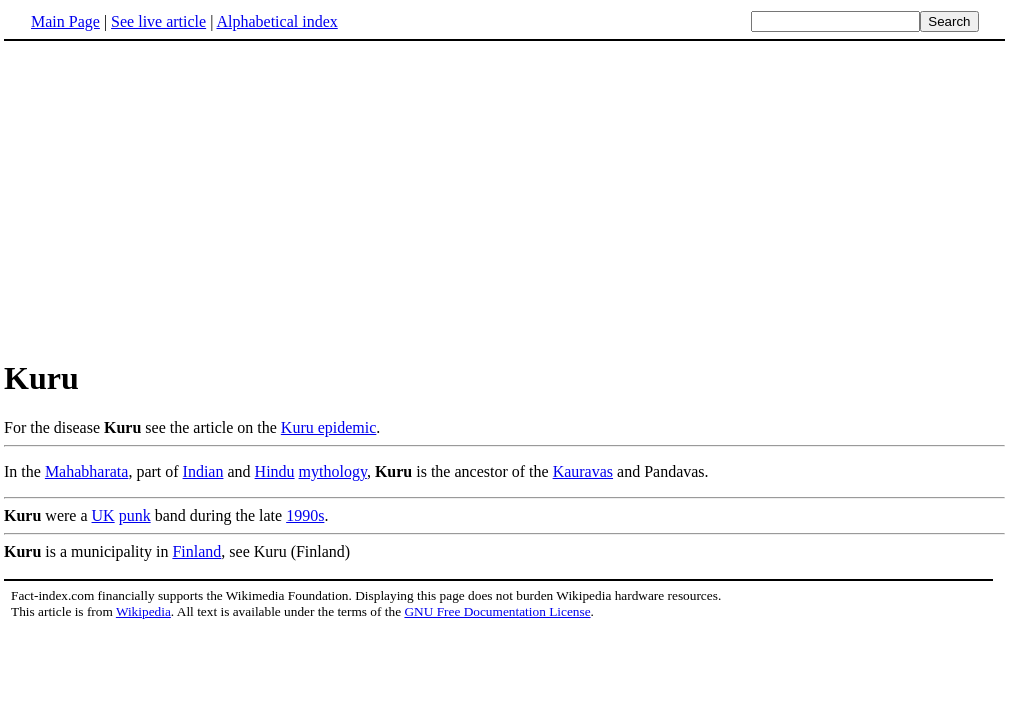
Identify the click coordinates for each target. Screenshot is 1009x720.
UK (103, 515)
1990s (305, 515)
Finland (196, 551)
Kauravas (583, 471)
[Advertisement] (505, 199)
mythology (333, 471)
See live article (158, 21)
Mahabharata (87, 471)
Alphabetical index (276, 21)
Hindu (275, 471)
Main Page (65, 21)
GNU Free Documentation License (497, 611)
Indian (203, 471)
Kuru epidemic (329, 427)
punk (135, 515)
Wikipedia (143, 611)
